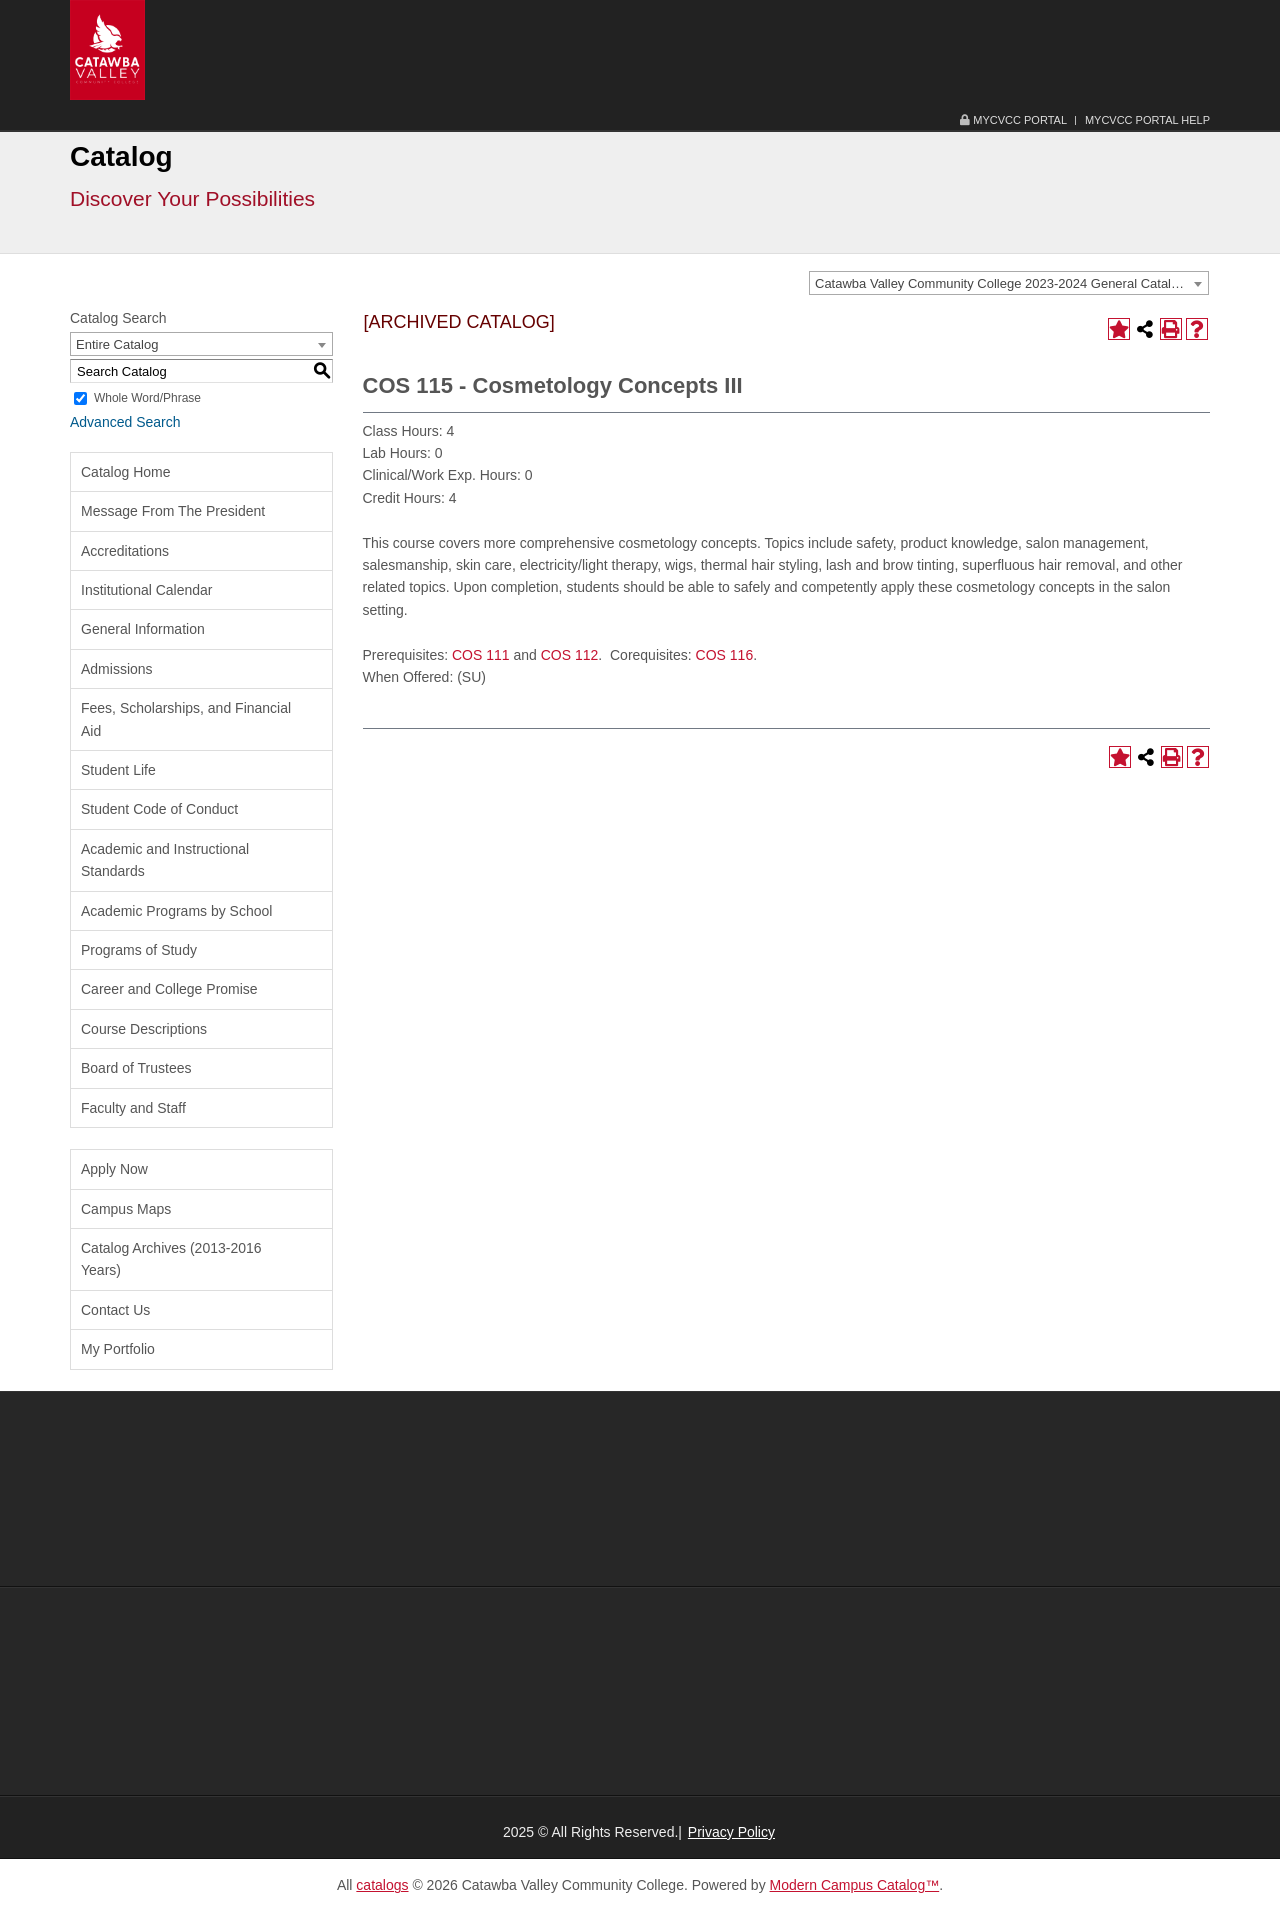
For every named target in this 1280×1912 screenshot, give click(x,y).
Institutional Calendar (147, 590)
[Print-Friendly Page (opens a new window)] (1171, 329)
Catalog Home (126, 472)
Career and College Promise (169, 989)
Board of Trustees (136, 1068)
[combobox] (1009, 283)
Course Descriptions (144, 1029)
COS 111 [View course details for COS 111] (481, 655)
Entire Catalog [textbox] (117, 344)
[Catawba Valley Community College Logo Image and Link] (107, 49)
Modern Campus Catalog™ (855, 1885)
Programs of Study (139, 950)
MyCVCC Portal (1013, 120)
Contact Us (115, 1310)
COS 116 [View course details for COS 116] (725, 655)
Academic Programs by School (176, 911)
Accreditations (125, 551)
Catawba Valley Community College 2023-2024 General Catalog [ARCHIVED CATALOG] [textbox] (1011, 283)
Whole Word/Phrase (147, 398)
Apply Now (114, 1169)
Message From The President (173, 511)
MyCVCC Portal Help (1147, 120)
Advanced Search (125, 422)
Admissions (117, 669)
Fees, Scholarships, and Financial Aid (186, 719)
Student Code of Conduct (159, 809)
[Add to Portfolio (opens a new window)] (1119, 329)
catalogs (382, 1885)
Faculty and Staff (133, 1108)
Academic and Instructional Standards (165, 860)
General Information (143, 629)
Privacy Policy (731, 1832)
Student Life (118, 770)
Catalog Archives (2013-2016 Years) (171, 1259)
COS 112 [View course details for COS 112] (570, 655)
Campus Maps (126, 1209)
